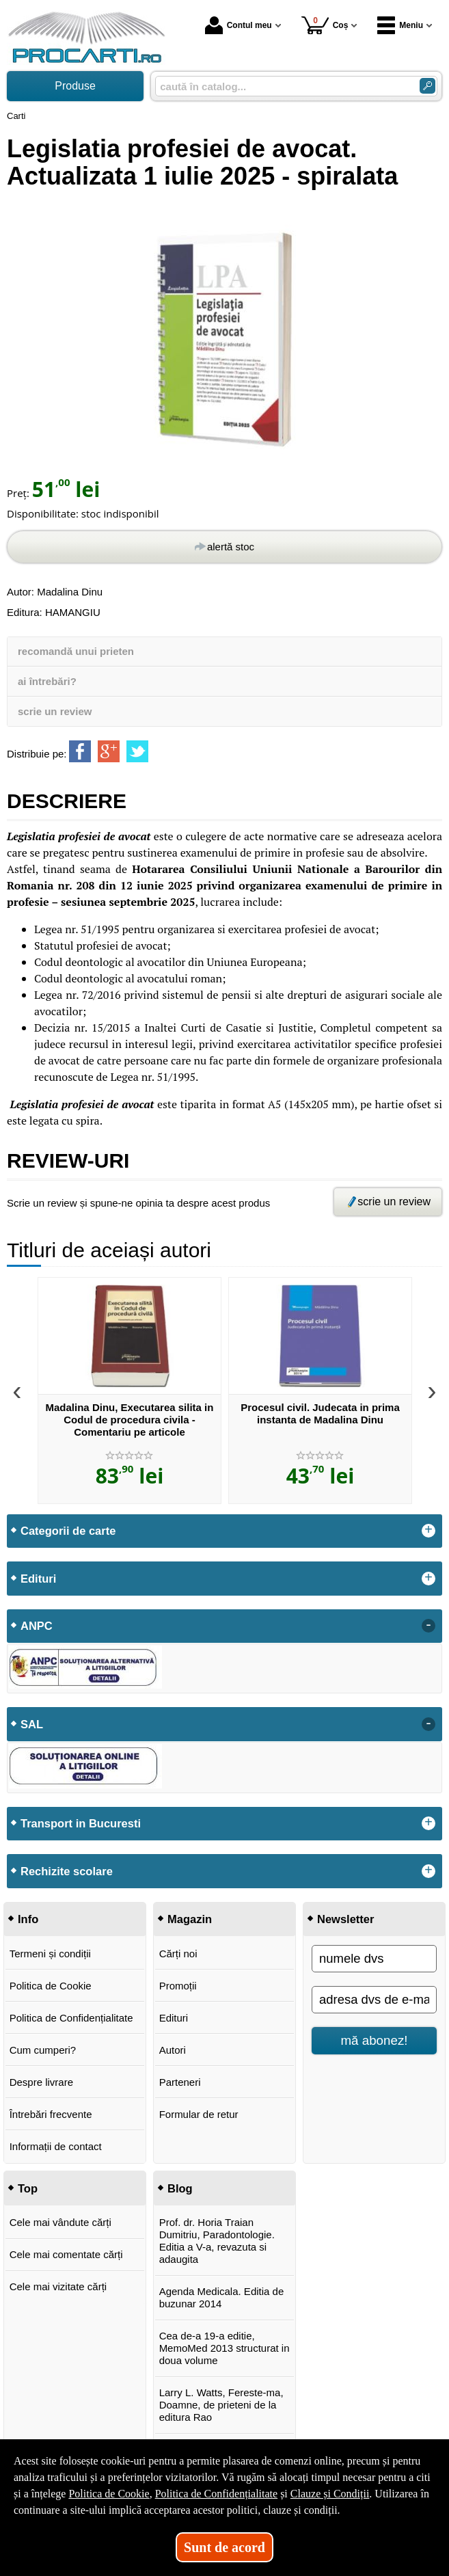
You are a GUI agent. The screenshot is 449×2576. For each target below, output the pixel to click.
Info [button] (28, 1919)
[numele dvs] (374, 1958)
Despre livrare (41, 2082)
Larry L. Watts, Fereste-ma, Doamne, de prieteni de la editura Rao (221, 2405)
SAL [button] (32, 1724)
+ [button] (428, 1531)
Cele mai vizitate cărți (58, 2286)
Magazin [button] (189, 1919)
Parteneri (180, 2082)
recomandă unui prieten (76, 651)
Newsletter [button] (345, 1919)
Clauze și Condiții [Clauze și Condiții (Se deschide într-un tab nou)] (330, 2493)
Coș (325, 25)
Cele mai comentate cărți (66, 2254)
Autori (172, 2050)
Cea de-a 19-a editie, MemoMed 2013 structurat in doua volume (224, 2348)
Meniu (400, 25)
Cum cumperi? (43, 2050)
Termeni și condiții (50, 1953)
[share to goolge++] (109, 751)
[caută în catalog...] (282, 86)
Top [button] (28, 2188)
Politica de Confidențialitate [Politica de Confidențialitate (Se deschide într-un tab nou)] (216, 2493)
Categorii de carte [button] (68, 1531)
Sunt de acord (224, 2547)
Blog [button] (180, 2188)
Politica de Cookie (51, 1985)
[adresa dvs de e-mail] (374, 1999)
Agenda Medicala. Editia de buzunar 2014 (221, 2297)
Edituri (174, 2018)
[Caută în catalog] (427, 86)
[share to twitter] (137, 751)
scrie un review (55, 711)
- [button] (428, 1626)
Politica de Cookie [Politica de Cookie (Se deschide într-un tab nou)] (108, 2493)
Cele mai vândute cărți (60, 2222)
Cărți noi (178, 1953)
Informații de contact (56, 2146)
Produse (75, 86)
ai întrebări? (47, 681)
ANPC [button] (37, 1626)
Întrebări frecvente (51, 2114)
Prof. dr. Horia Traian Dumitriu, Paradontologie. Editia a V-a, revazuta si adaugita (217, 2240)
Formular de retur (199, 2114)
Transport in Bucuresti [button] (81, 1823)
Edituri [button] (38, 1578)
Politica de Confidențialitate (71, 2018)
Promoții (178, 1985)
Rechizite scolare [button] (67, 1871)
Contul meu (238, 25)
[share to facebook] (80, 751)
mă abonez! (374, 2040)
